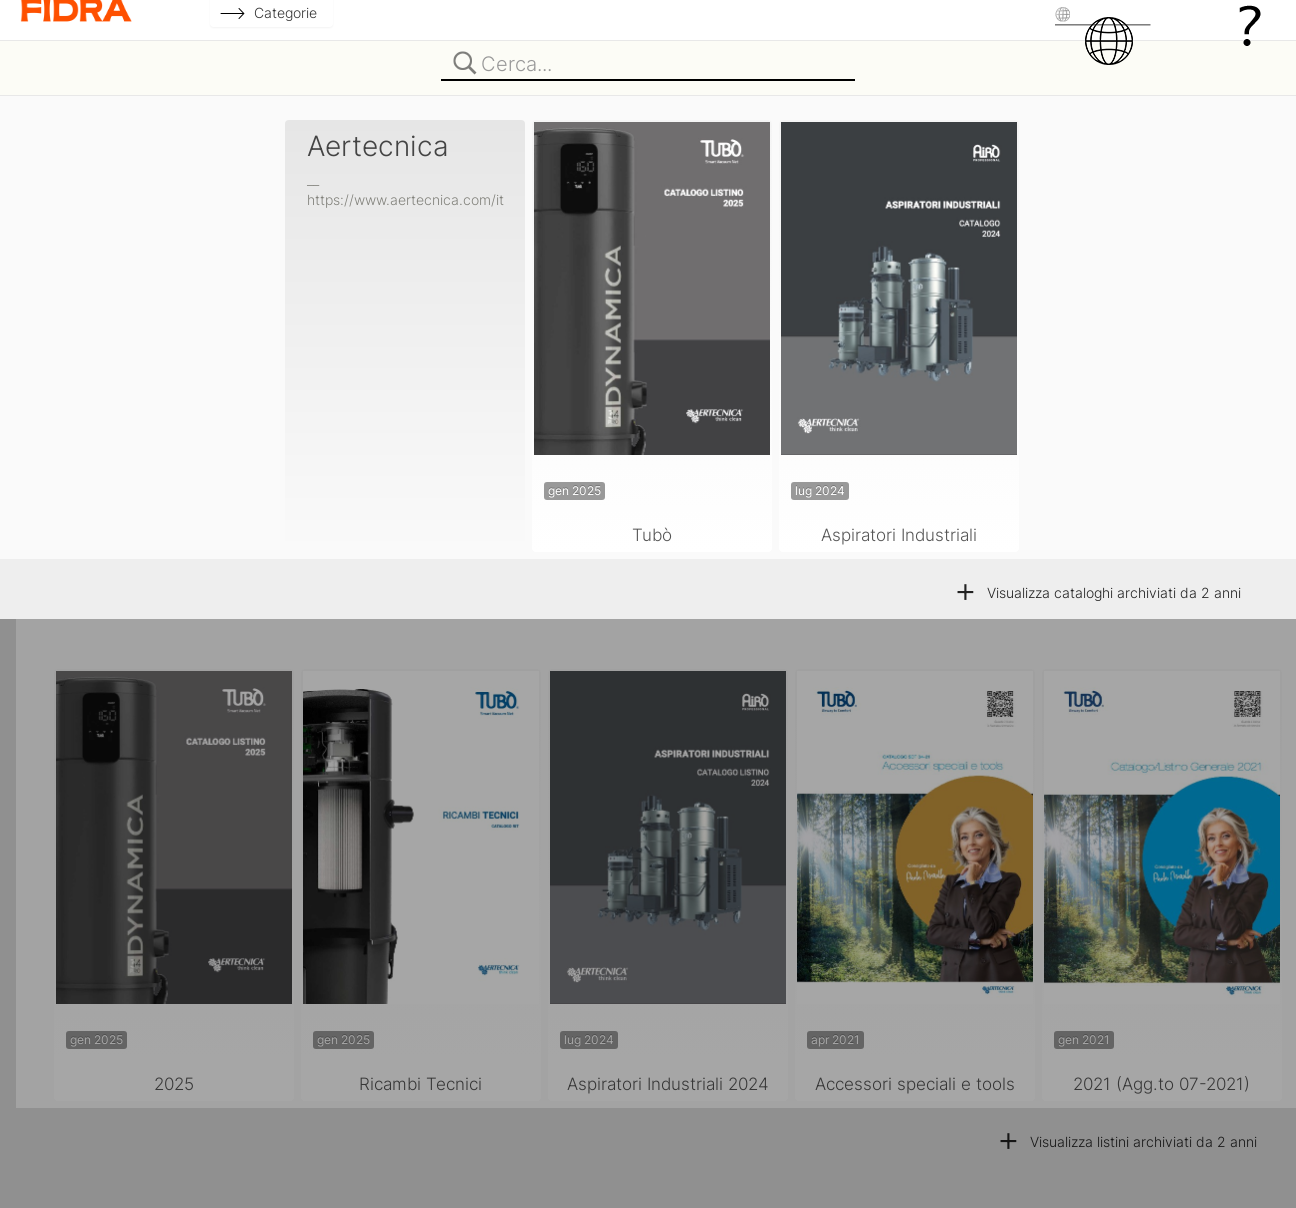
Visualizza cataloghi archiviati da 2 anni (1097, 592)
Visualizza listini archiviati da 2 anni (1127, 1141)
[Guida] (1250, 24)
